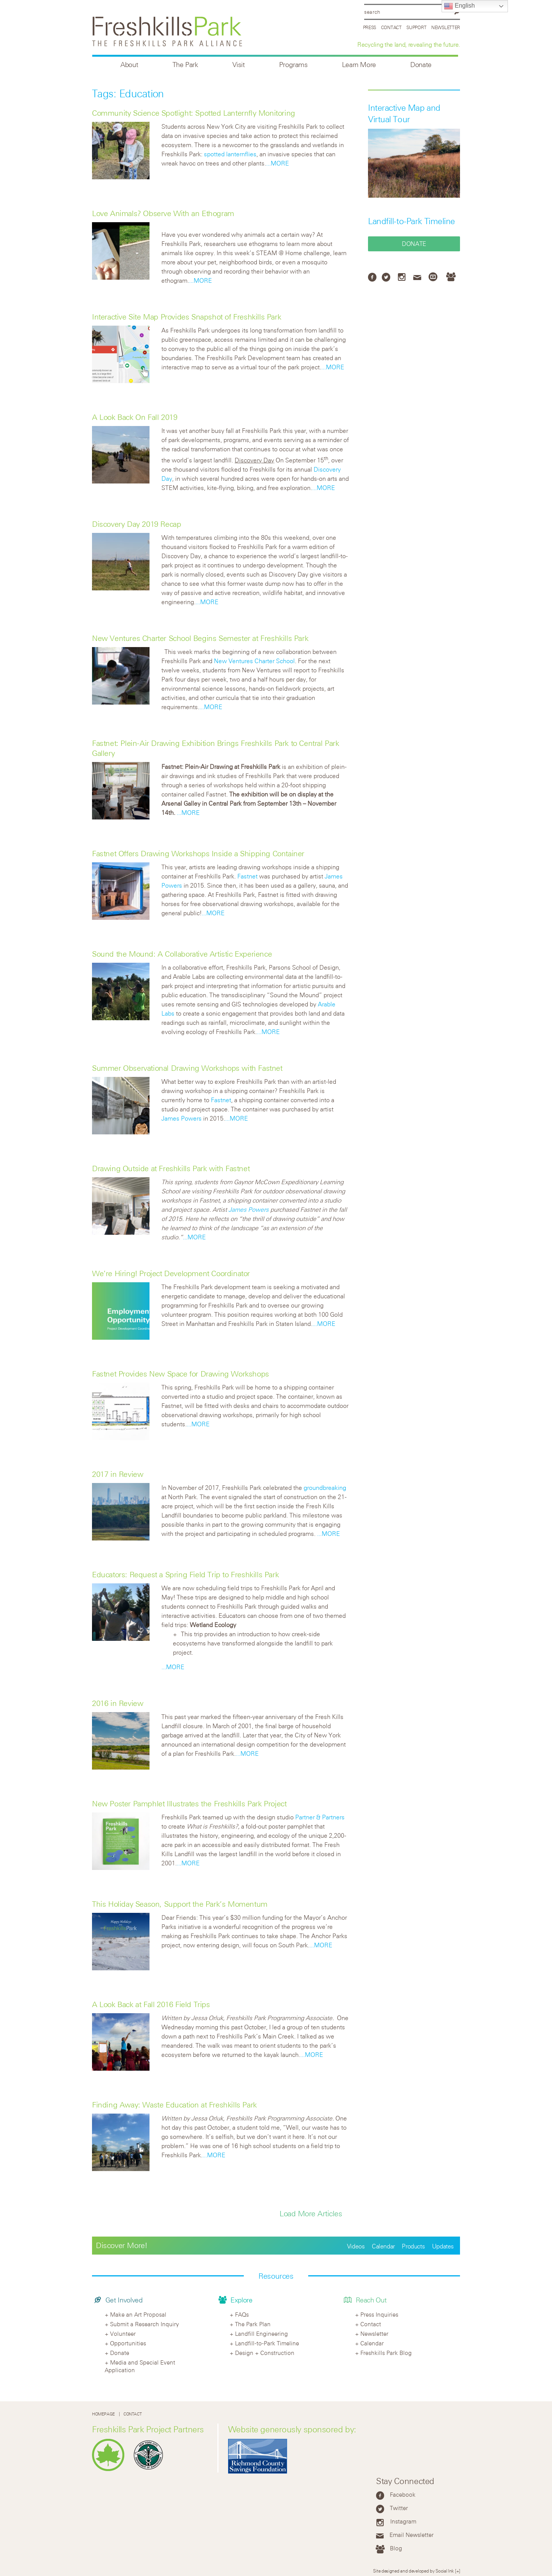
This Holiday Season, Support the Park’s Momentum (180, 1903)
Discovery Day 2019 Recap (136, 523)
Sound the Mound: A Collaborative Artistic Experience (182, 953)
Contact (391, 27)
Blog (396, 2548)
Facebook (403, 2494)
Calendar (383, 2246)
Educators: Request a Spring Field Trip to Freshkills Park (185, 1574)
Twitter (399, 2507)
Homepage (103, 2414)
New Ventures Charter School (254, 661)
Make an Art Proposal (138, 2314)
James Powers (181, 1118)
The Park (185, 65)
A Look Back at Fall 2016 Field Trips (151, 2004)
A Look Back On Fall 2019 (134, 417)
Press (369, 27)
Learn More (359, 65)
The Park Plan (253, 2323)
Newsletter (445, 27)
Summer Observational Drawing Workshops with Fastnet (187, 1068)
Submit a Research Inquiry (144, 2323)
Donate (421, 65)
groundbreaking (325, 1487)
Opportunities (128, 2343)
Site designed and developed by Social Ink (413, 2571)
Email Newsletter (411, 2534)
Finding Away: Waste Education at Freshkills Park (174, 2104)
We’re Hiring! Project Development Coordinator (171, 1273)
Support (416, 27)
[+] (457, 2571)
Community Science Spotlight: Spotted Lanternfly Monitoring (193, 112)
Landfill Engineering (261, 2333)
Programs (293, 65)
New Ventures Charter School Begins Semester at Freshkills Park (200, 638)
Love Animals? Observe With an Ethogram (163, 213)
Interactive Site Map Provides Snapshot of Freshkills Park (186, 316)
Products (413, 2246)
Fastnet (247, 876)
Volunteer (123, 2333)
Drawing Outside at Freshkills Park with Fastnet (171, 1168)
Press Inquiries (379, 2314)
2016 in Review (117, 1703)
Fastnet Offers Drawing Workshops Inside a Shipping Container (198, 853)
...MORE (277, 163)
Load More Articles (310, 2213)
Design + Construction (264, 2352)
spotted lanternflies (230, 154)
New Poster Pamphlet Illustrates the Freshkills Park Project (189, 1803)
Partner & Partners (320, 1817)
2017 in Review (117, 1474)
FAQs (242, 2314)
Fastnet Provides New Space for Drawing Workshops (180, 1373)
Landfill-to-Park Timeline (411, 221)
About (129, 65)
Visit (238, 65)
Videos (356, 2246)
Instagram (403, 2521)
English (459, 6)
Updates (443, 2246)
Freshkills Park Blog (386, 2352)
